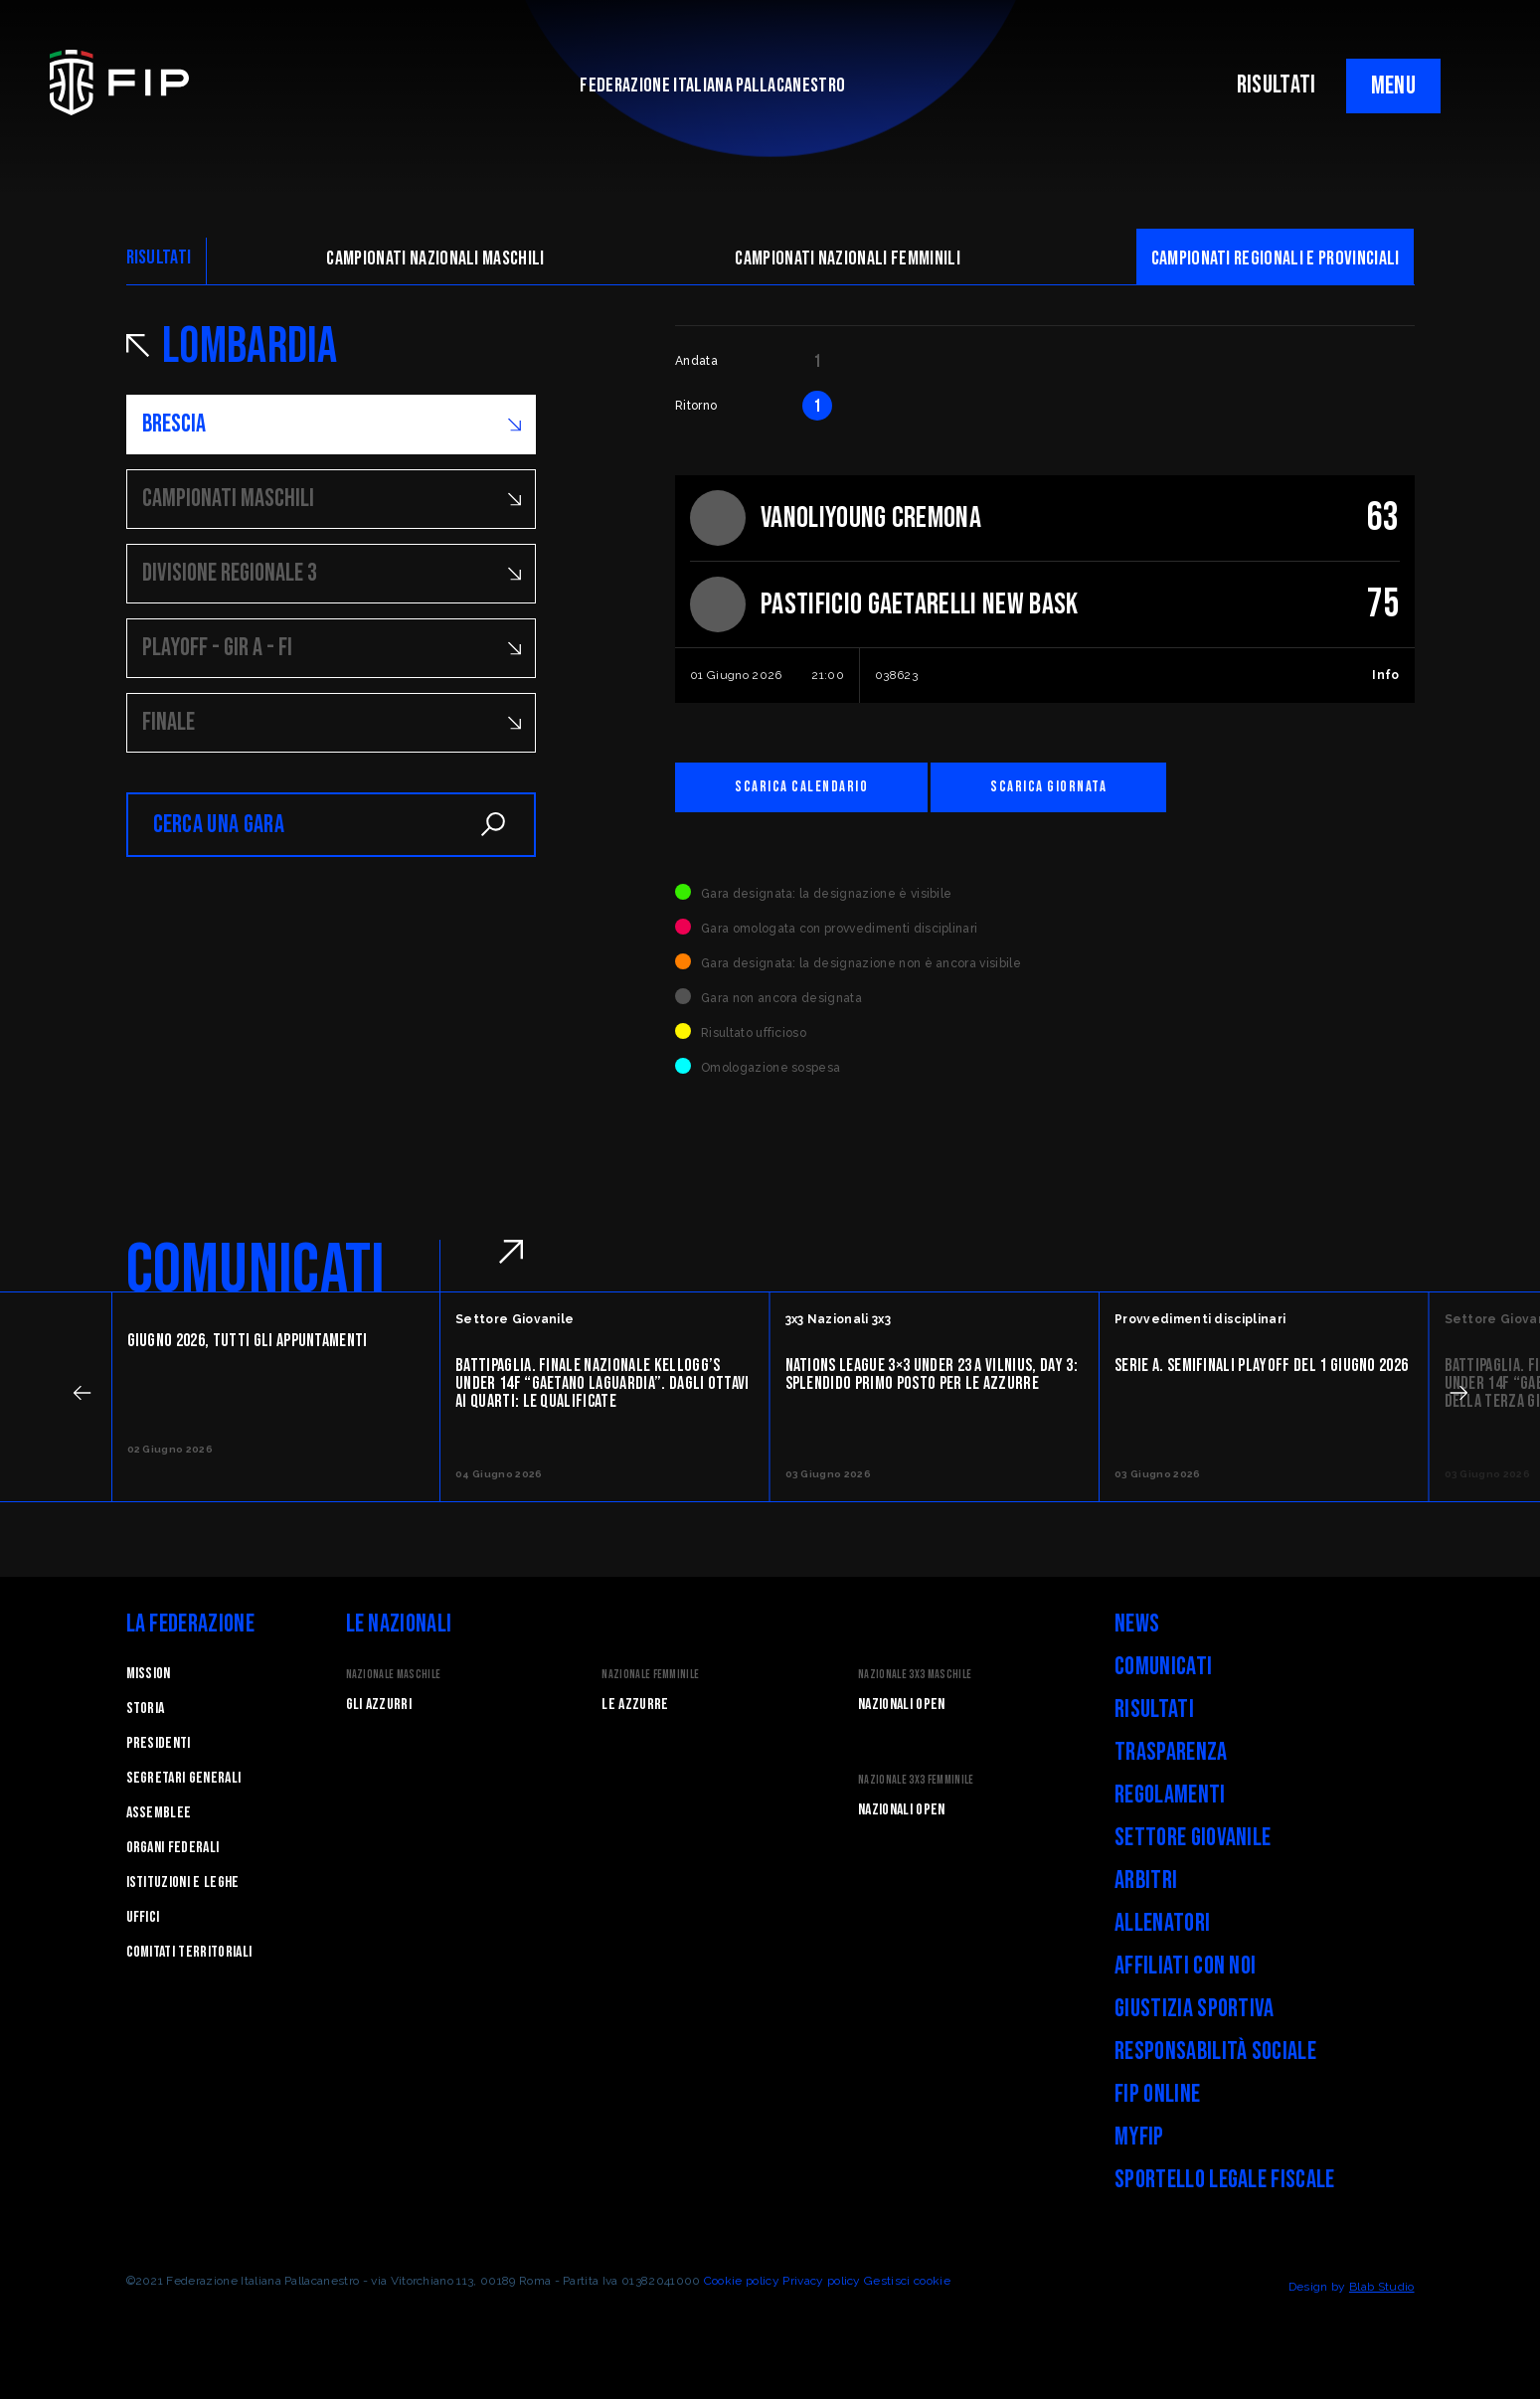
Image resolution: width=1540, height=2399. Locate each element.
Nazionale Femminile (650, 1674)
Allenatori (1162, 1923)
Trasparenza (1171, 1752)
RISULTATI (1276, 85)
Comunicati (1163, 1666)
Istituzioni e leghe (183, 1882)
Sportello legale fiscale (1224, 2179)
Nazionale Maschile (393, 1674)
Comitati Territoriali (189, 1952)
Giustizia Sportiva (1194, 2008)
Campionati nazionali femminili (847, 258)
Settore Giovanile (1192, 1837)
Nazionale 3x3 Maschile (914, 1674)
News (1136, 1624)
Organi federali (173, 1847)
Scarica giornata (1048, 786)
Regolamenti (1170, 1795)
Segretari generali (184, 1778)
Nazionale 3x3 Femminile (915, 1780)
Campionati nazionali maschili (435, 258)
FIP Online (1157, 2094)
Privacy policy (821, 2281)
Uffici (143, 1917)
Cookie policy (741, 2281)
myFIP (1139, 2137)
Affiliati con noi (1185, 1966)
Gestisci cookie (907, 2281)
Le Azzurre (634, 1704)
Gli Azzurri (379, 1704)
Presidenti (158, 1743)
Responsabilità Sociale (1215, 2051)
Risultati (1154, 1709)
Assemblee (159, 1812)
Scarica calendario (801, 786)
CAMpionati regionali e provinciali (1275, 258)
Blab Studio (1382, 2287)
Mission (148, 1673)
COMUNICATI (256, 1270)
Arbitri (1145, 1880)
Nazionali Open (901, 1704)
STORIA (145, 1708)
